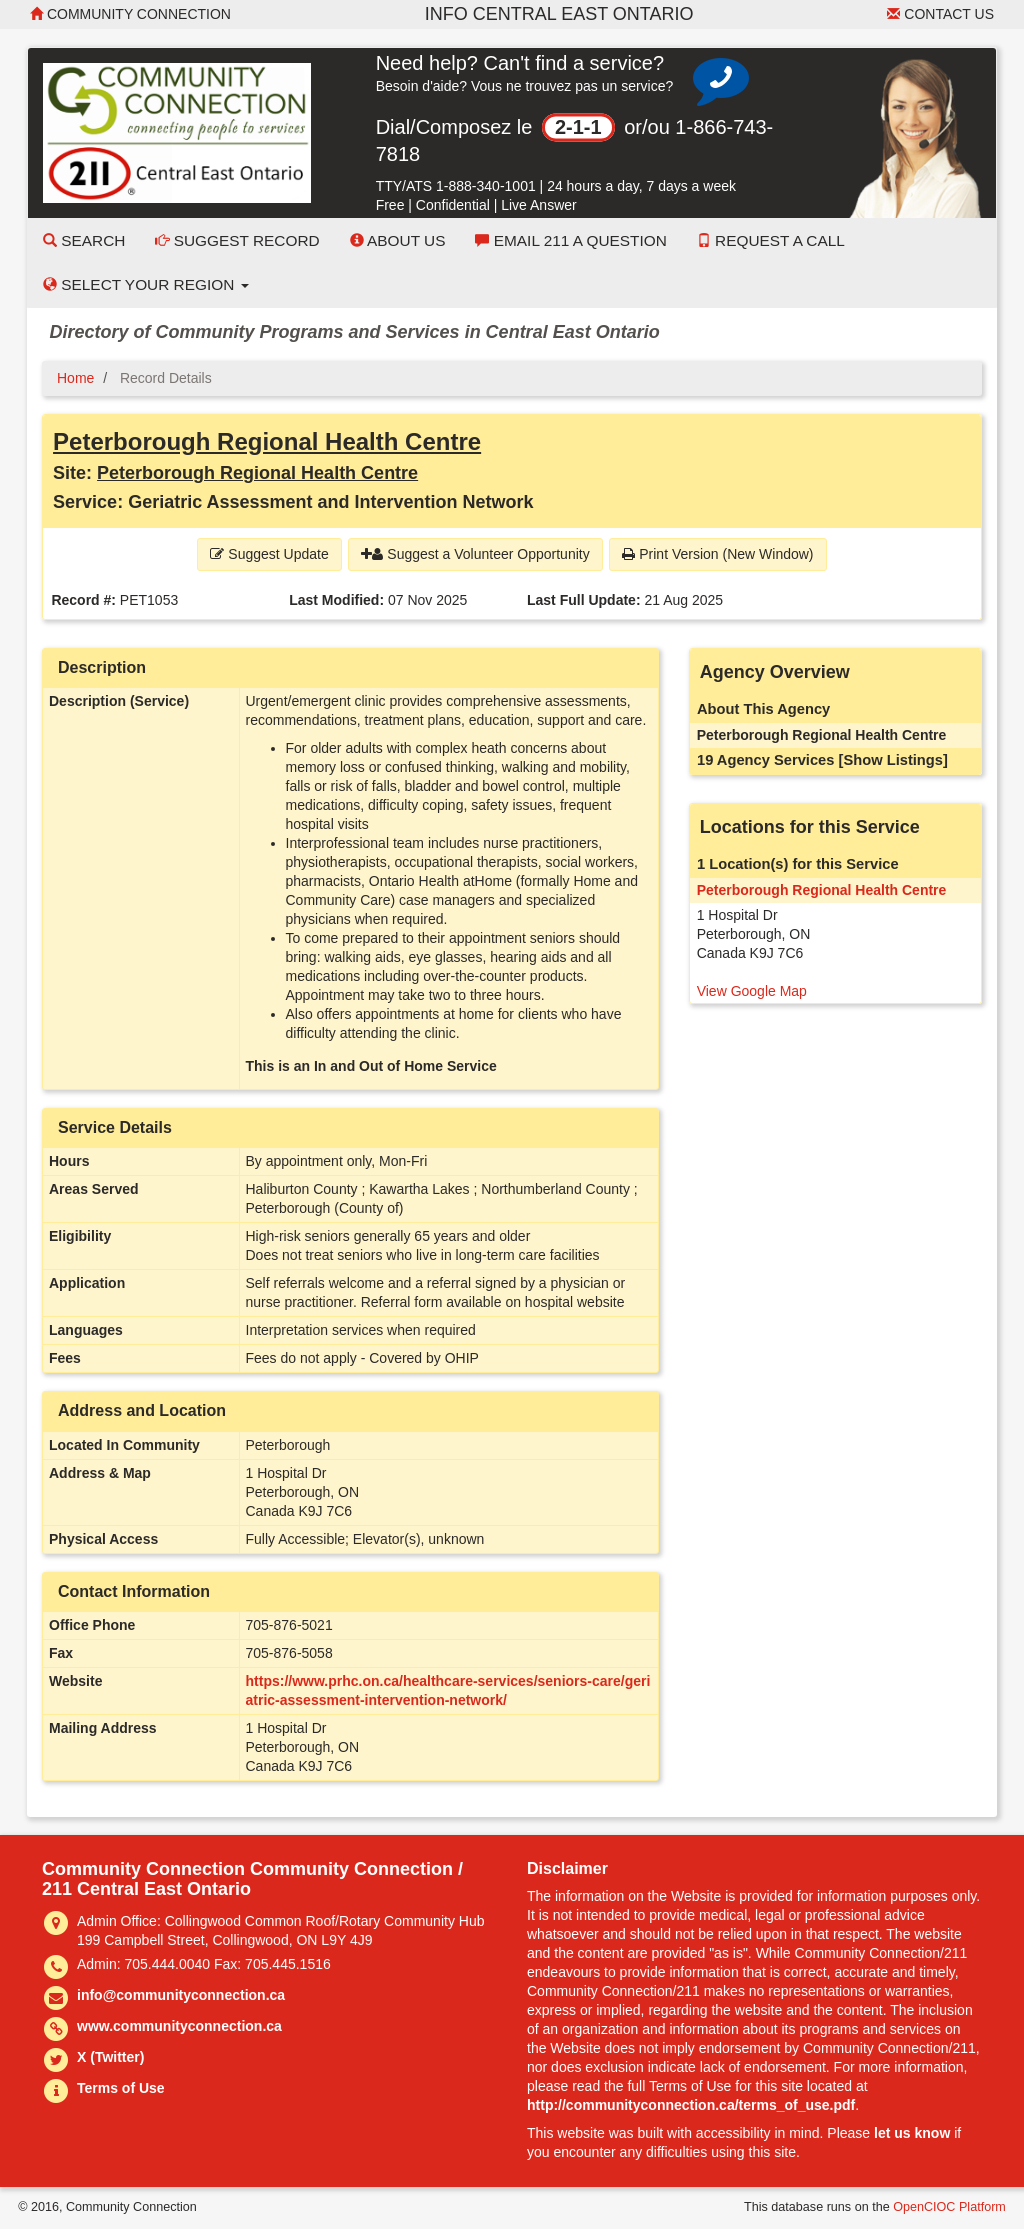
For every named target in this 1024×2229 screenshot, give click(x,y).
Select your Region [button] (146, 284)
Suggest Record (237, 240)
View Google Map (752, 991)
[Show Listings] (893, 760)
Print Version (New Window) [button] (717, 554)
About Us (398, 240)
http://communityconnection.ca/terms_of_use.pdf (691, 2105)
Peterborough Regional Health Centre (267, 441)
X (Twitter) (110, 2057)
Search (84, 240)
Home (75, 378)
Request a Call (771, 240)
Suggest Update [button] (269, 554)
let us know (912, 2133)
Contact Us (940, 14)
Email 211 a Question (570, 240)
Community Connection (130, 14)
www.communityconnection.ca (179, 2026)
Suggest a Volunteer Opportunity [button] (475, 554)
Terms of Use (121, 2088)
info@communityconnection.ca (181, 1995)
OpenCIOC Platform (949, 2207)
